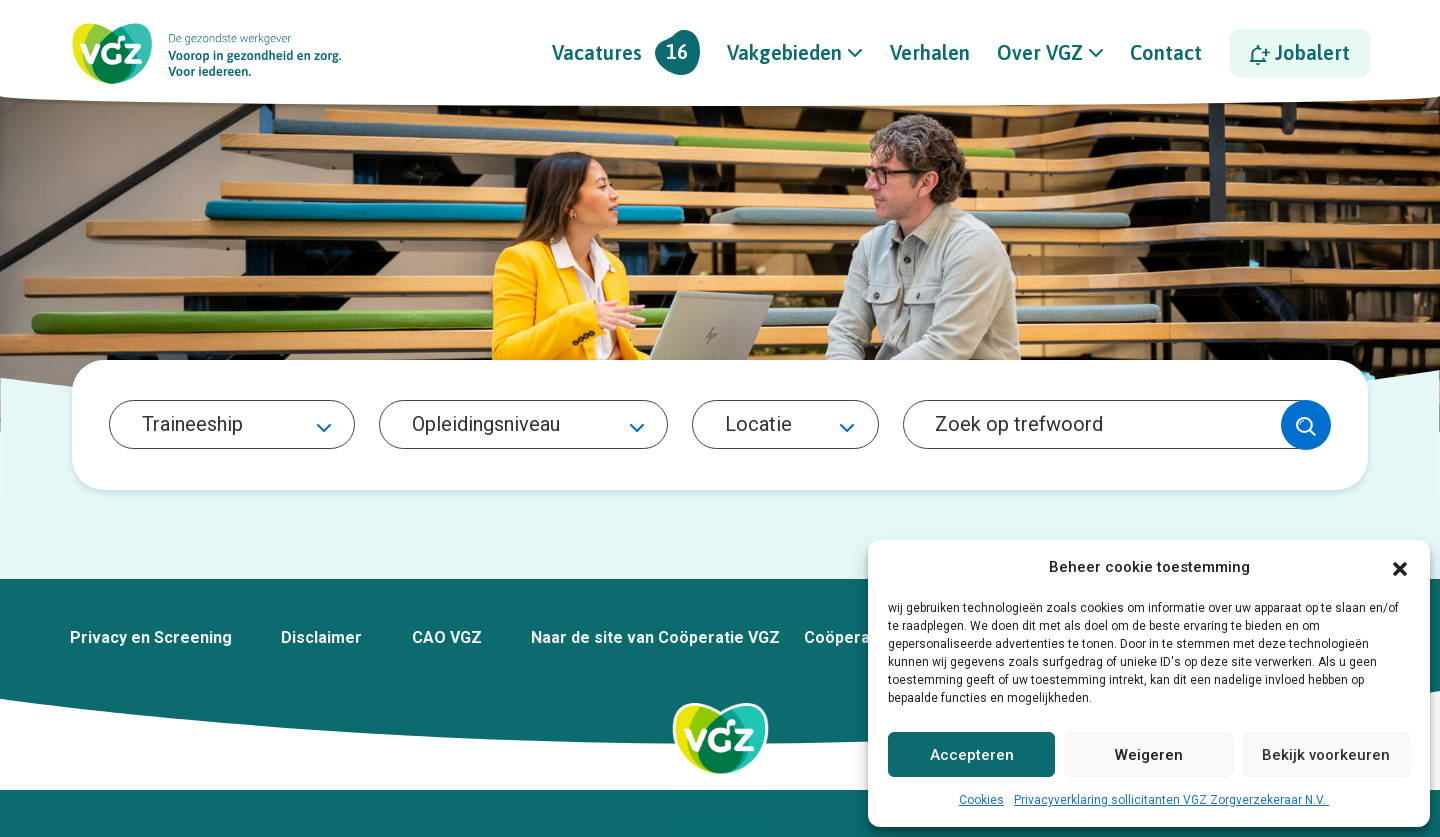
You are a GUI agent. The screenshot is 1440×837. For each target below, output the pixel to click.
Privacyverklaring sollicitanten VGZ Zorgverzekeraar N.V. (1171, 800)
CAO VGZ (447, 637)
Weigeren (1149, 755)
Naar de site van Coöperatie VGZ (655, 637)
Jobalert (1300, 53)
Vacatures (626, 52)
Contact (1166, 52)
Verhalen (930, 52)
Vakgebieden (784, 52)
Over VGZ (1040, 52)
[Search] (1113, 425)
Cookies (981, 800)
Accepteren (972, 755)
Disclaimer (321, 637)
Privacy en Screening (151, 637)
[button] (1400, 567)
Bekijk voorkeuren (1326, 755)
